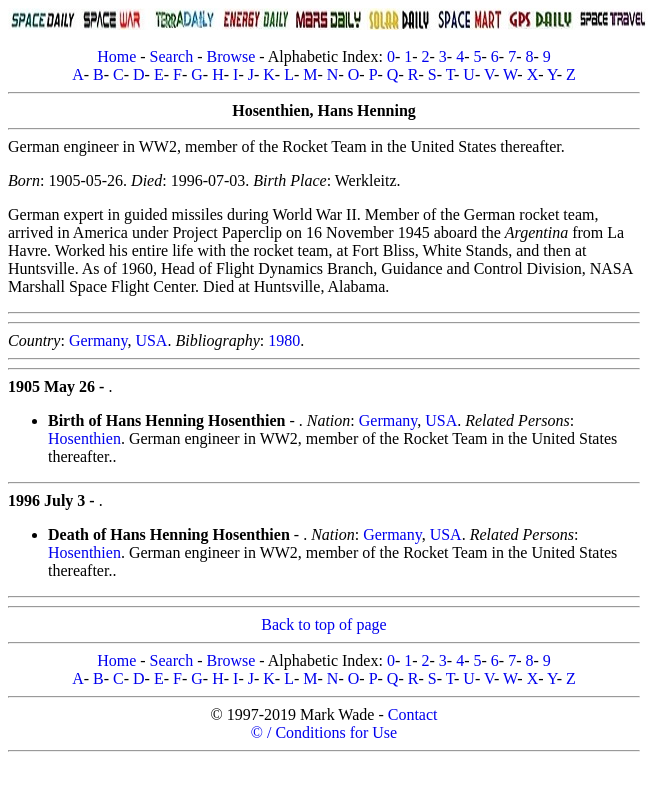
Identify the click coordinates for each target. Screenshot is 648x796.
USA (151, 340)
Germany (98, 340)
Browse (230, 56)
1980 (284, 340)
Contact (413, 714)
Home (116, 56)
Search (172, 56)
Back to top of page (323, 624)
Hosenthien (84, 438)
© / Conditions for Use (324, 732)
